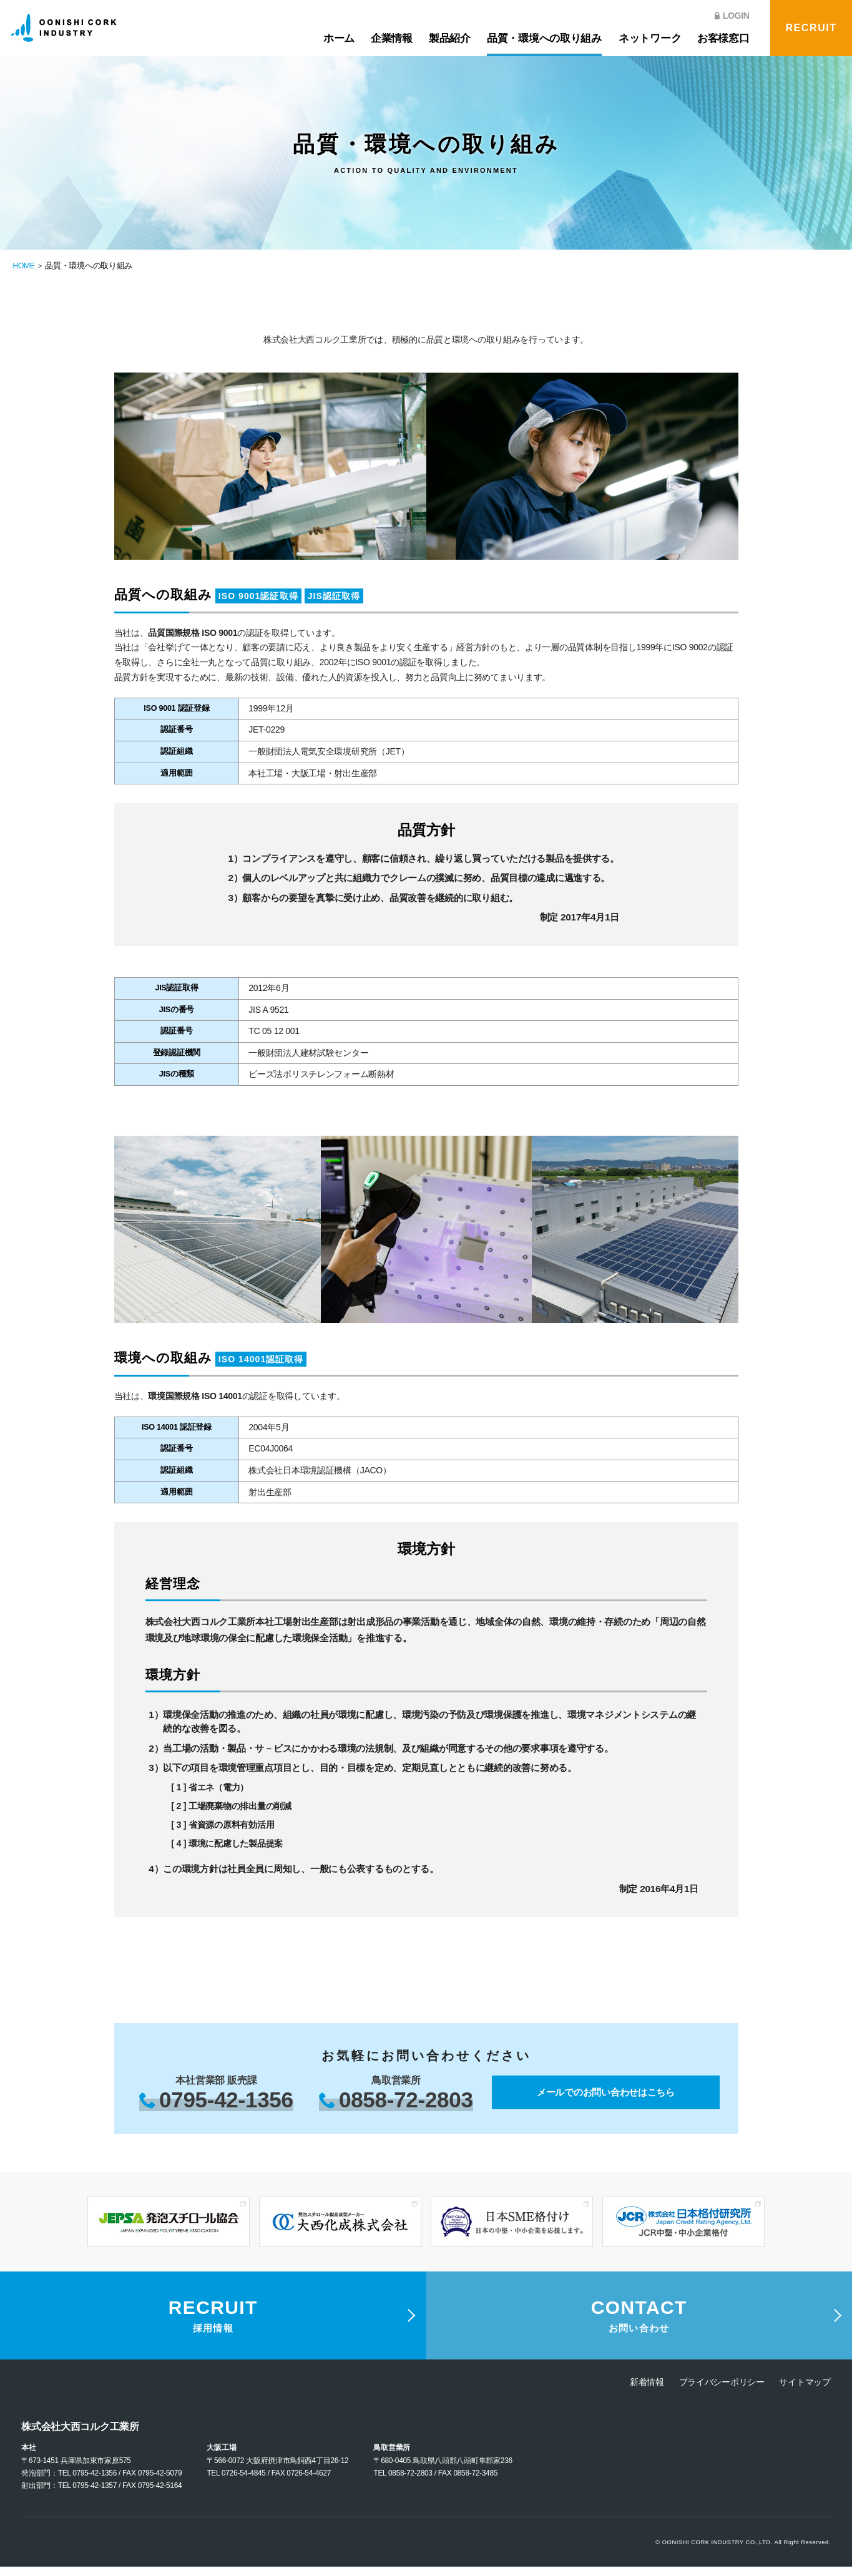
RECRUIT (810, 27)
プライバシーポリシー (722, 2391)
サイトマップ (805, 2391)
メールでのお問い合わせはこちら (606, 2092)
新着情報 (647, 2391)
